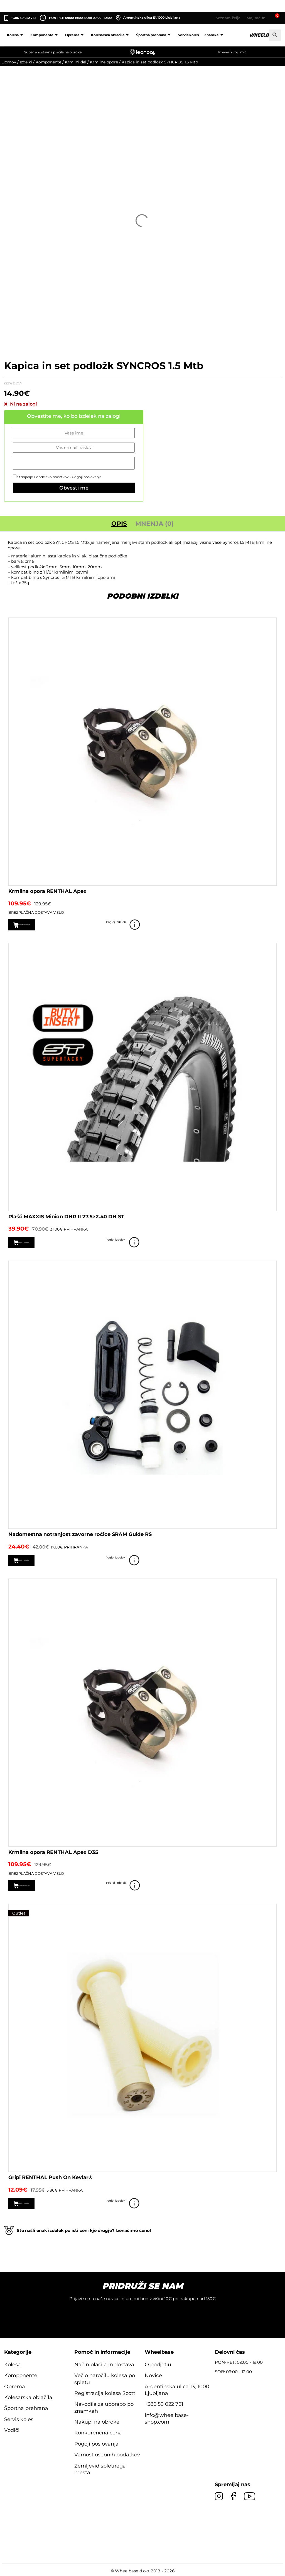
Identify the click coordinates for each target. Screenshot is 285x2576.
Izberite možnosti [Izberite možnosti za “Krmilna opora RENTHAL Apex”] (40, 924)
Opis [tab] (119, 523)
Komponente (45, 35)
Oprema (75, 35)
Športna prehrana (154, 35)
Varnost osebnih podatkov (107, 2454)
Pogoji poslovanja (87, 477)
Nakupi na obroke (96, 2421)
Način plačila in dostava (104, 2363)
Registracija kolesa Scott (104, 2392)
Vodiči (11, 2429)
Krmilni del (75, 62)
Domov (8, 62)
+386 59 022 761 (23, 18)
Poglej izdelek (268, 924)
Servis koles (188, 35)
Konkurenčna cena (98, 2432)
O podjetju (158, 2363)
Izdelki (26, 62)
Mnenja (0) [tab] (154, 523)
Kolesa (16, 35)
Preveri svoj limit (232, 52)
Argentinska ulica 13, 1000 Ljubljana (148, 18)
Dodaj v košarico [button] (39, 1242)
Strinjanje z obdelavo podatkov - (57, 477)
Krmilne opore (104, 62)
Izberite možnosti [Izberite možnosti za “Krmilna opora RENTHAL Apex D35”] (40, 1885)
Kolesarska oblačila (111, 35)
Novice (153, 2374)
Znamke (214, 35)
